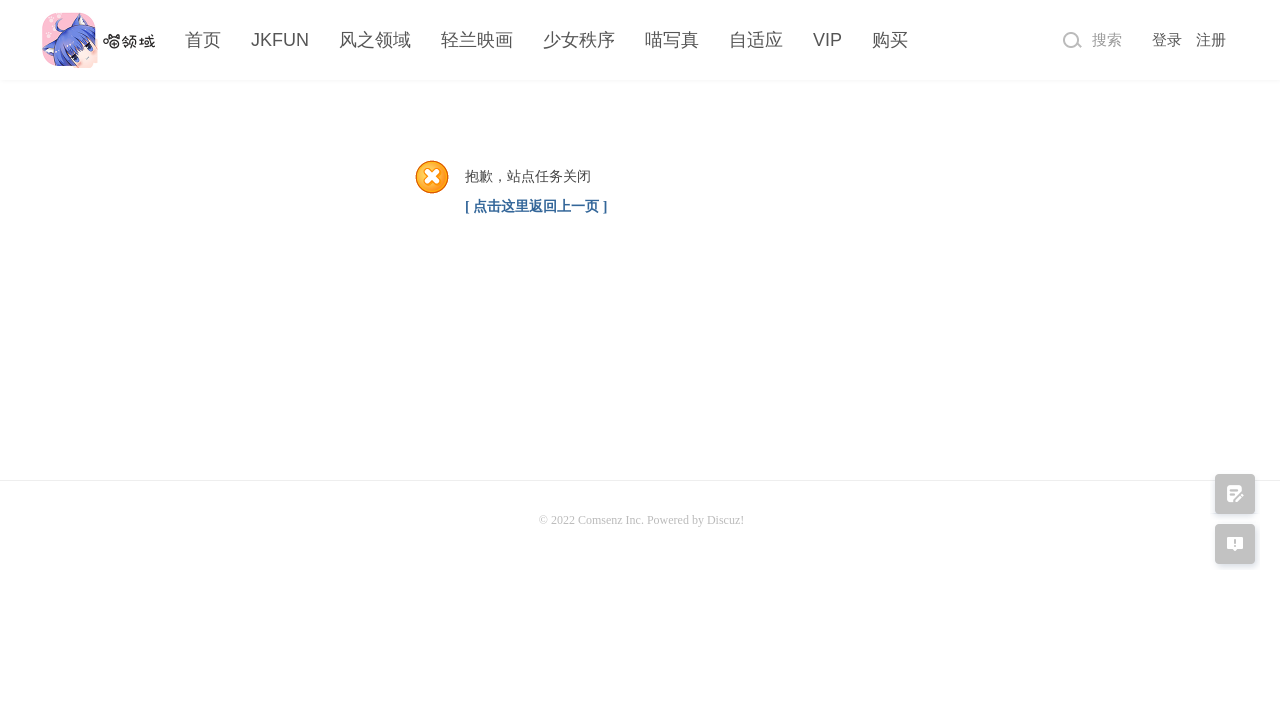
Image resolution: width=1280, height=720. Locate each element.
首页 (203, 40)
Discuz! (725, 520)
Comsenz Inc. (612, 520)
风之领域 (375, 40)
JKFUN (280, 40)
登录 (1167, 40)
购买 (890, 40)
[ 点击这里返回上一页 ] (536, 206)
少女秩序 (579, 40)
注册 (1211, 40)
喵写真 (672, 40)
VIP (827, 40)
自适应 (756, 40)
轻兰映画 (477, 40)
